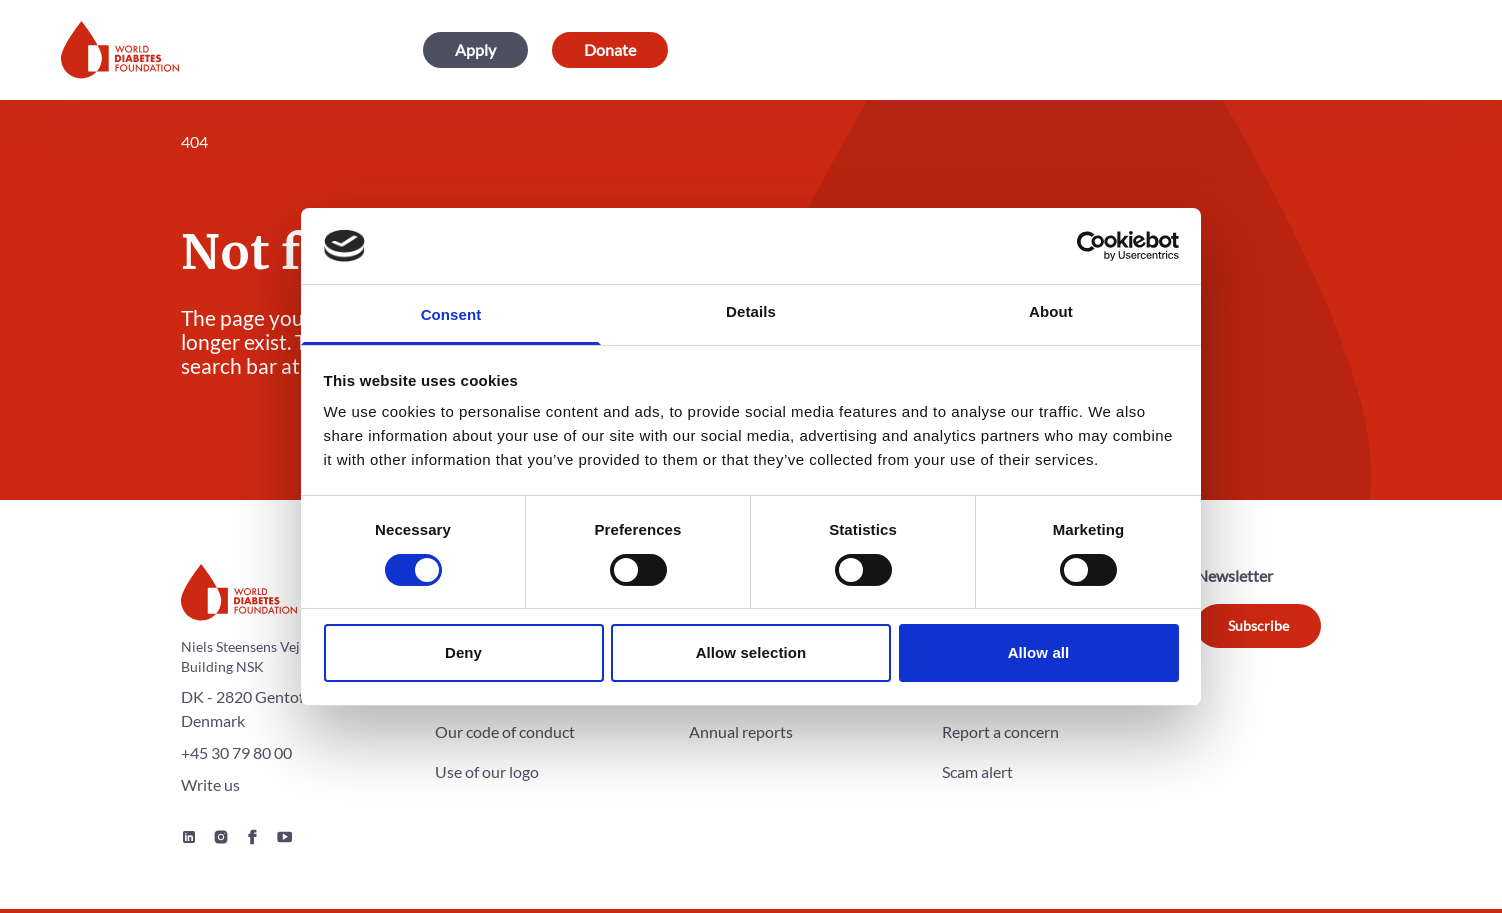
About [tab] (1051, 311)
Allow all (1039, 652)
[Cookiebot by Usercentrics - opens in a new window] (1091, 246)
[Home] (120, 50)
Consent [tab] (451, 314)
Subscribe (1258, 625)
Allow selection (751, 652)
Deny (463, 652)
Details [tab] (751, 311)
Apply (475, 49)
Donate (610, 49)
